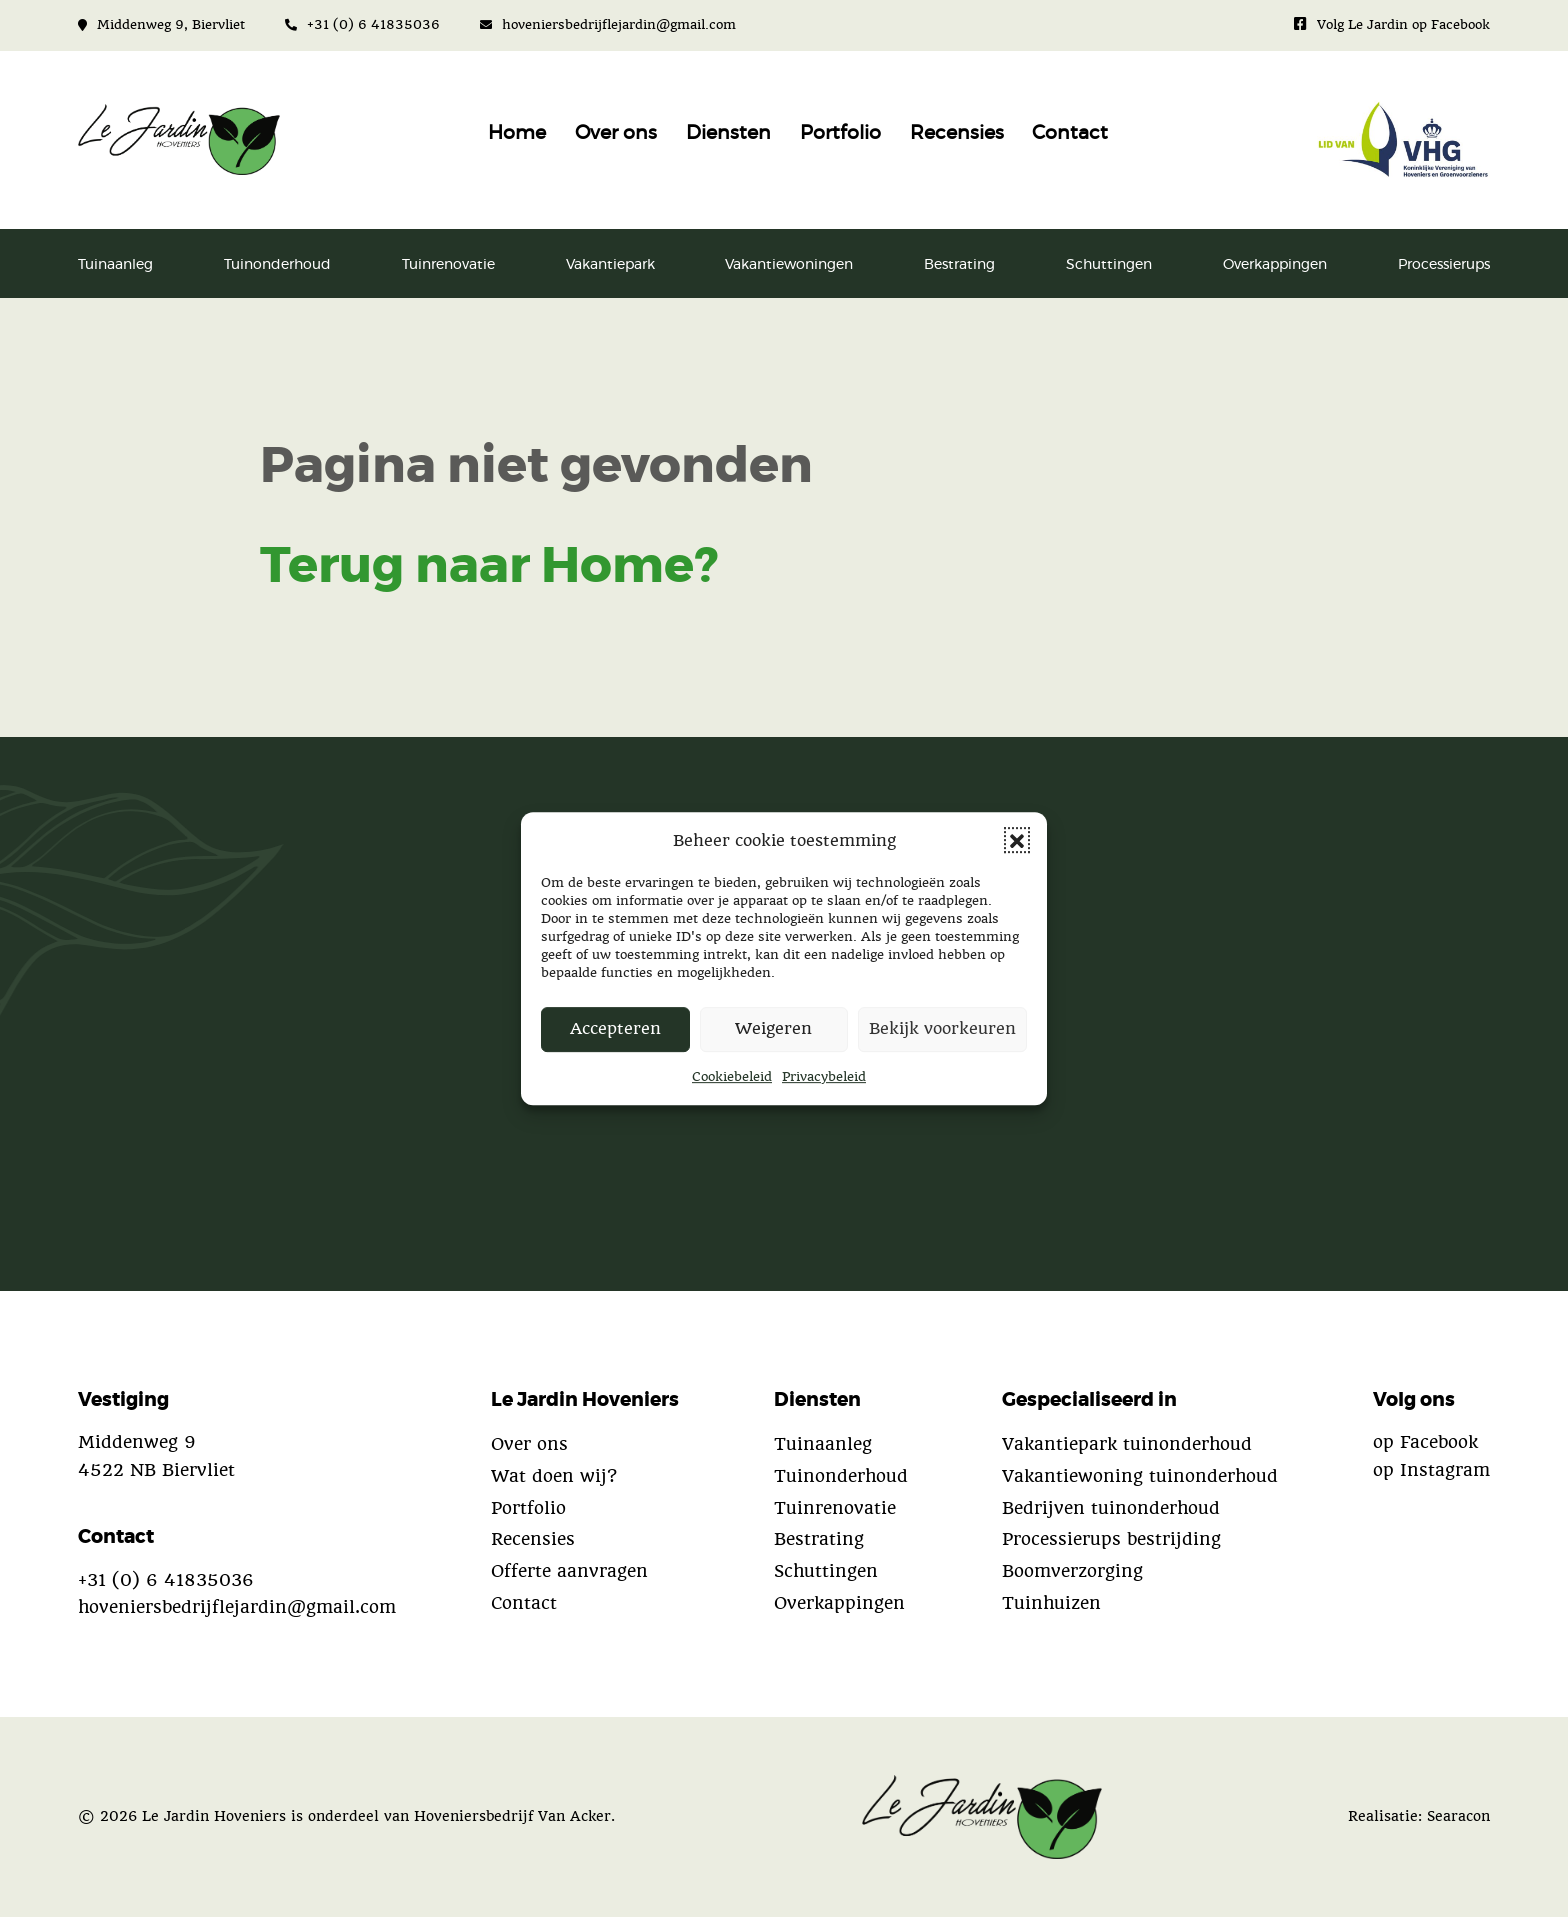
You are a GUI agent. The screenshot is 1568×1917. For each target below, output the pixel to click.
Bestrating (959, 264)
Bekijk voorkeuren (942, 1029)
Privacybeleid (824, 1076)
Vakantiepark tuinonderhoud (1127, 1444)
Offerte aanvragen (569, 1571)
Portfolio (840, 133)
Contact (1070, 133)
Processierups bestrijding (1111, 1539)
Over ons (616, 133)
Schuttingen (1109, 264)
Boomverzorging (1072, 1571)
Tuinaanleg (115, 264)
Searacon (1458, 1816)
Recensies (957, 133)
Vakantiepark (610, 264)
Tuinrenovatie (448, 264)
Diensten (728, 133)
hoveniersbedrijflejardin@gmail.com (608, 24)
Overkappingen (1275, 264)
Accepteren (615, 1029)
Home (517, 133)
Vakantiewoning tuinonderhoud (1140, 1476)
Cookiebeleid (732, 1076)
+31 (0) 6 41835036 (362, 24)
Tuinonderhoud (277, 264)
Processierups (1444, 264)
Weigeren (773, 1029)
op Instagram (1431, 1470)
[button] (1017, 840)
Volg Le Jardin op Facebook (1392, 24)
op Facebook (1425, 1442)
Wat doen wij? (554, 1476)
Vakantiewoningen (789, 264)
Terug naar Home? (489, 567)
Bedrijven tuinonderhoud (1111, 1508)
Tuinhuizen (1051, 1603)
